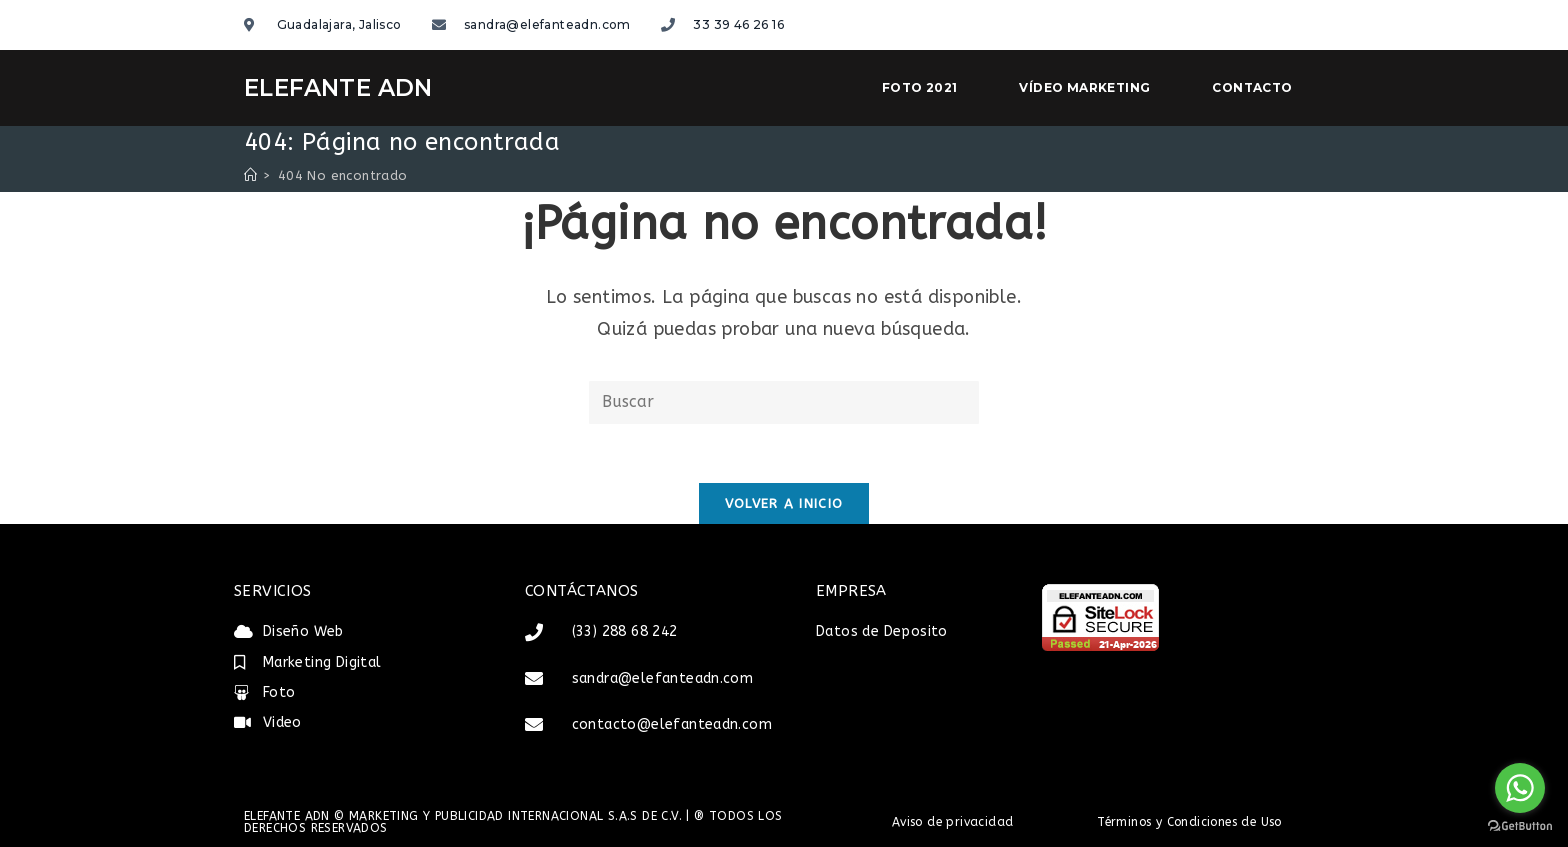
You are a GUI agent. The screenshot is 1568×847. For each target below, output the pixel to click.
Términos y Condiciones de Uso (1189, 822)
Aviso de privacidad (953, 822)
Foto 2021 (920, 87)
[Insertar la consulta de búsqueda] (784, 402)
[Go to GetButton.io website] (1520, 826)
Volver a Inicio (784, 504)
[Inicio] (250, 175)
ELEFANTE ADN (338, 88)
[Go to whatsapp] (1520, 788)
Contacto (1252, 87)
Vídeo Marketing (1084, 87)
